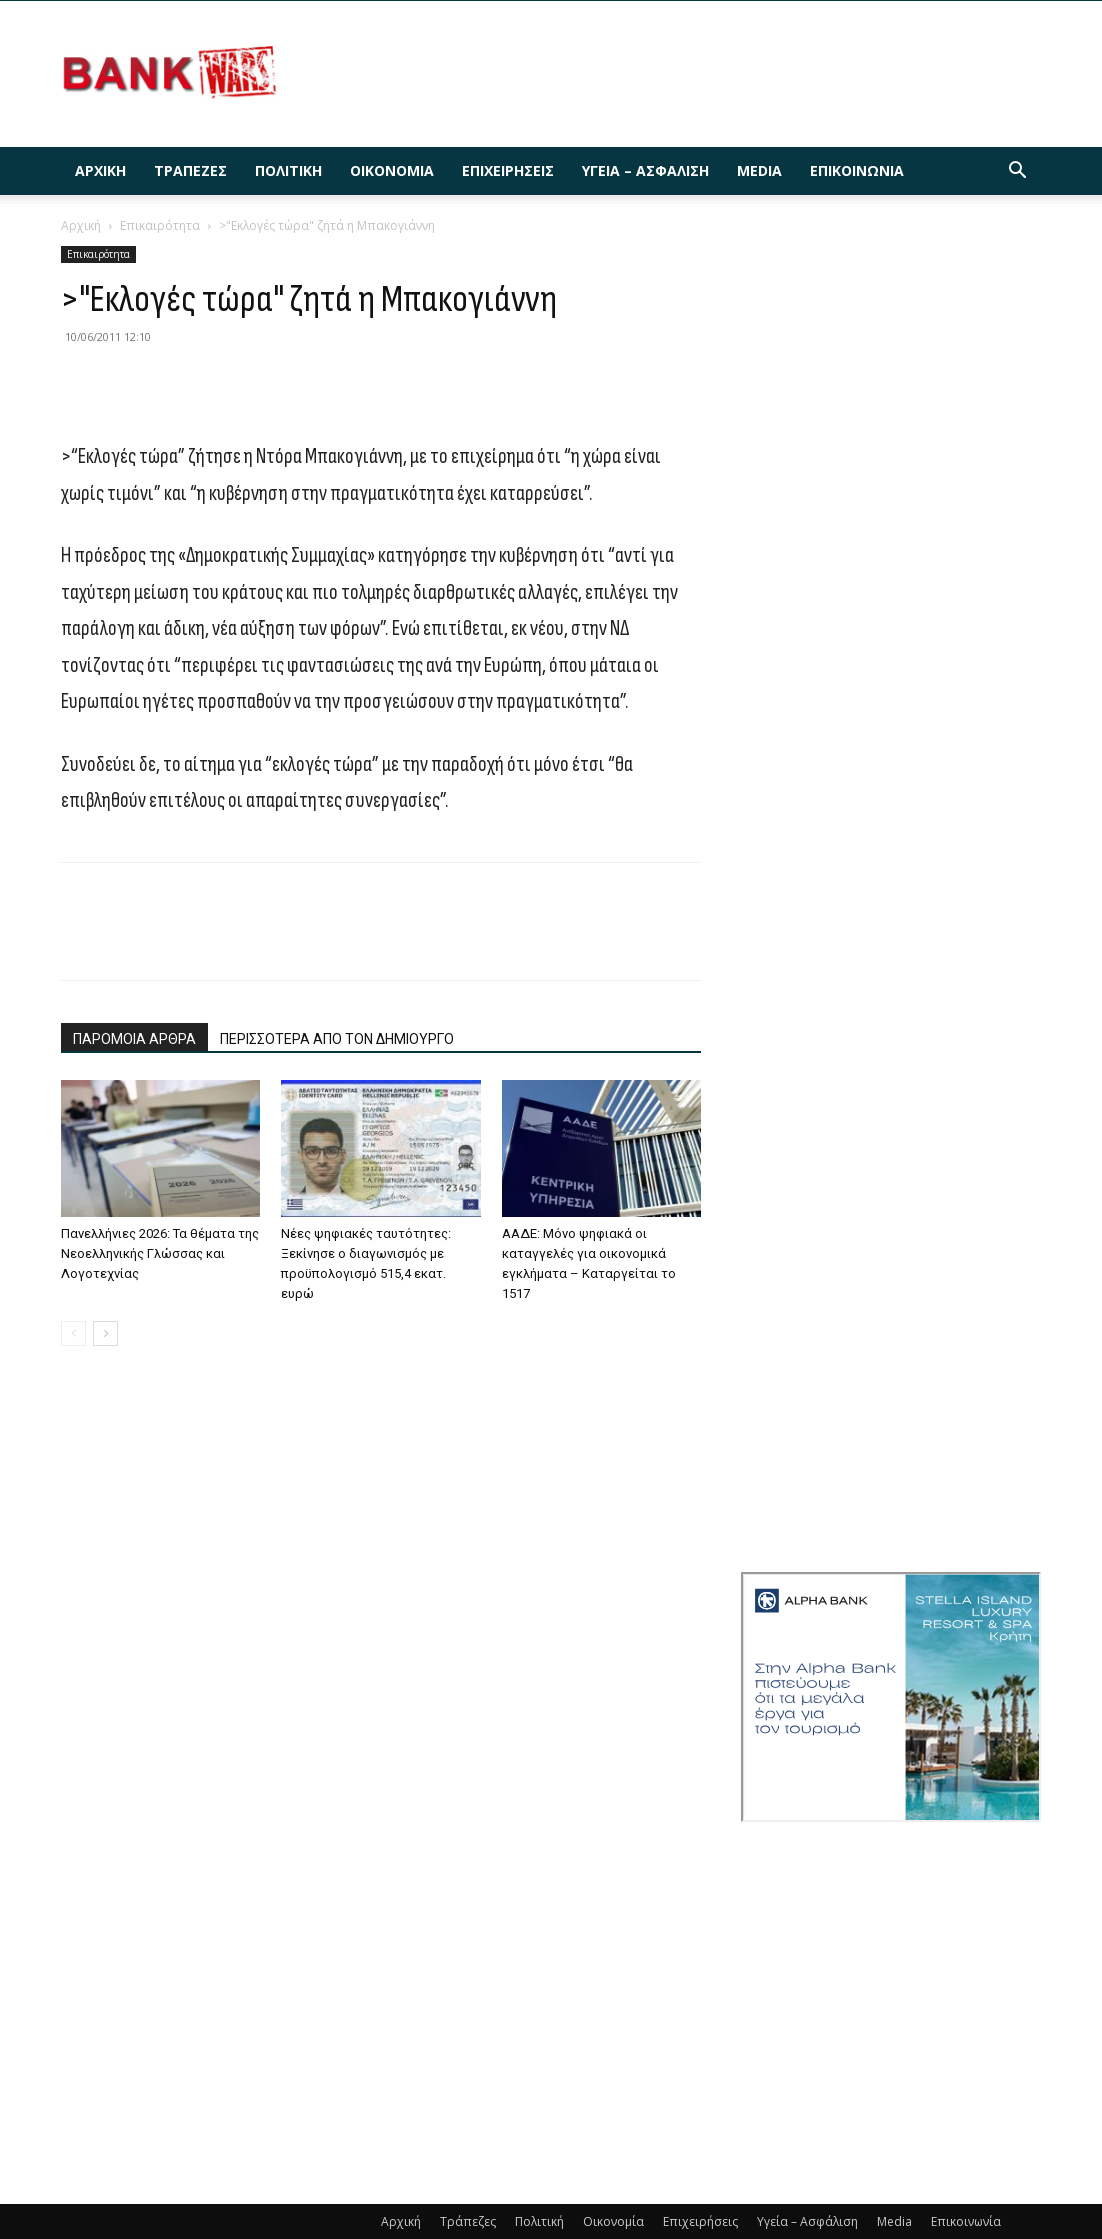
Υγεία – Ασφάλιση (645, 170)
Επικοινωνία (857, 170)
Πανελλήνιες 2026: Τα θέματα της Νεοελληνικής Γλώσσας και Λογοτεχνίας (160, 1253)
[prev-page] (73, 1333)
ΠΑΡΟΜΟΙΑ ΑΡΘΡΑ (134, 1039)
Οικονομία (392, 170)
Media (759, 170)
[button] (1017, 172)
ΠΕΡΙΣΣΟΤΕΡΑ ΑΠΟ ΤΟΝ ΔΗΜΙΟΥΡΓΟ (337, 1039)
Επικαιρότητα (160, 225)
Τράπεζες (190, 170)
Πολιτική (288, 170)
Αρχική (100, 170)
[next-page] (105, 1333)
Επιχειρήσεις (508, 170)
